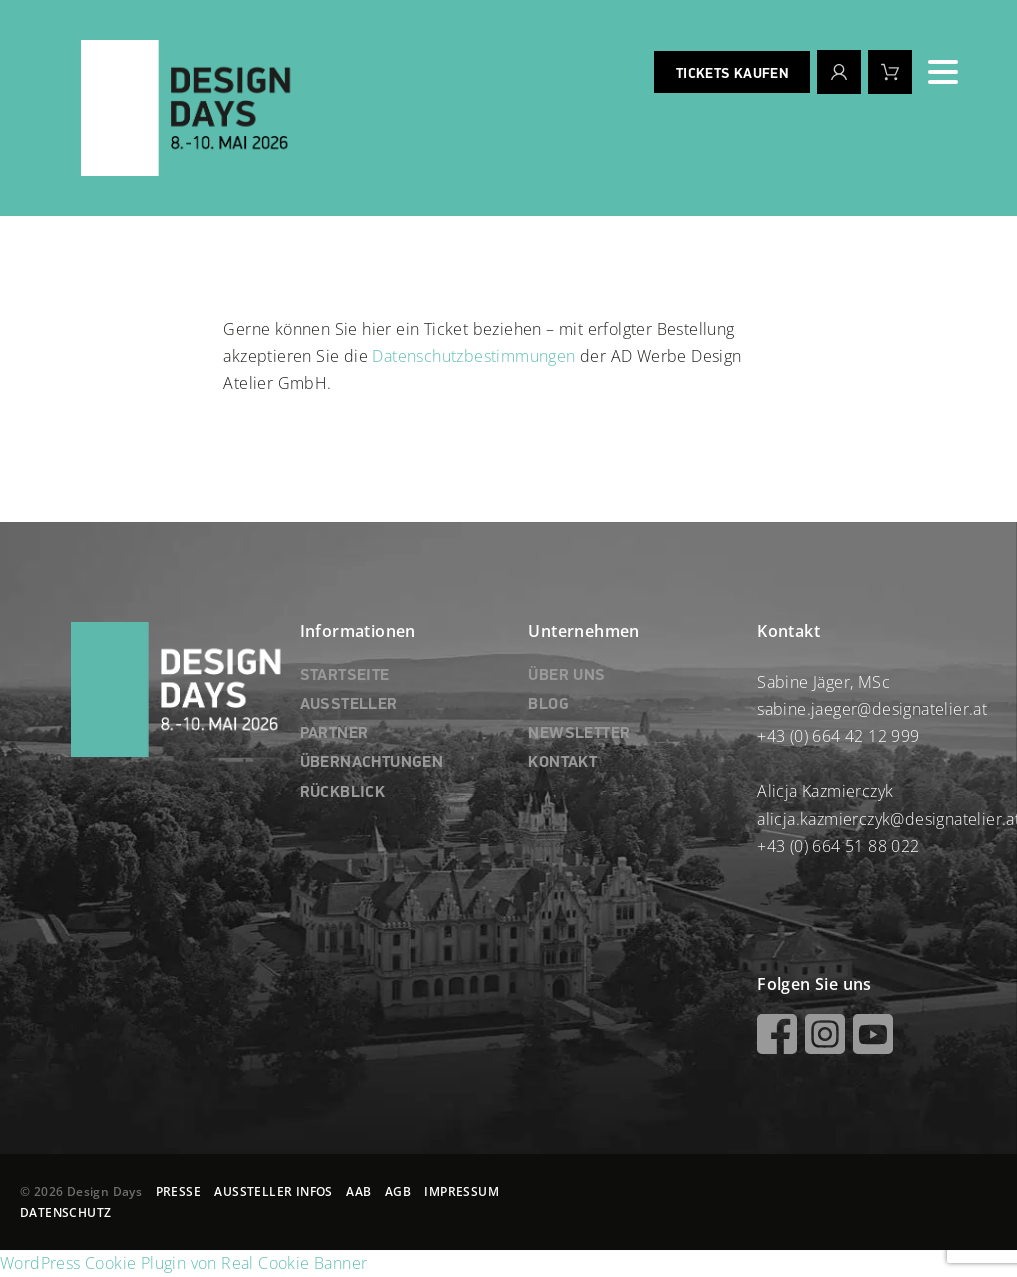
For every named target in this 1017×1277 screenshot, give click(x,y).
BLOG (548, 705)
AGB (398, 1191)
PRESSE (178, 1191)
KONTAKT (562, 763)
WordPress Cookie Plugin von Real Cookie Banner (183, 1263)
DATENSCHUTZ (65, 1212)
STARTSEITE (345, 676)
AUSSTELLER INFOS (273, 1191)
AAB (358, 1191)
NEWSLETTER (579, 734)
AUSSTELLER (349, 705)
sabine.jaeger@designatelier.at (872, 709)
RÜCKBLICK (343, 793)
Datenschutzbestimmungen (473, 356)
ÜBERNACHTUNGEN (372, 763)
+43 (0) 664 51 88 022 (838, 846)
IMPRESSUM (461, 1191)
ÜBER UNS (566, 676)
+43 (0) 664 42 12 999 (838, 736)
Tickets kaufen (732, 74)
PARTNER (334, 734)
